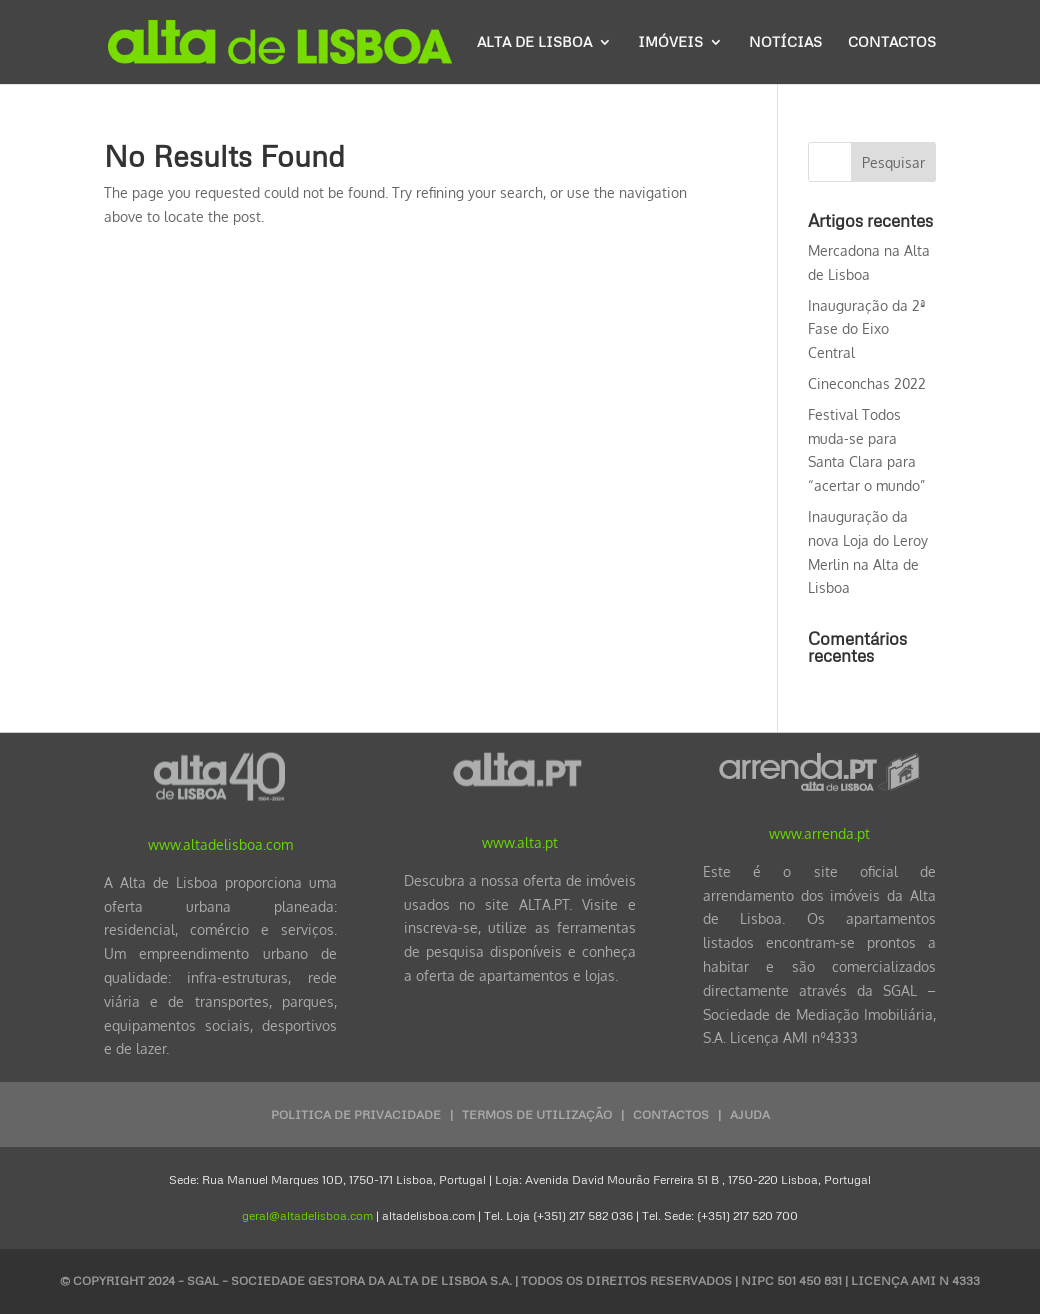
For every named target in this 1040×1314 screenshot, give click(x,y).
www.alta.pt (520, 842)
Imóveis (670, 42)
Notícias (785, 42)
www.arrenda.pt (819, 833)
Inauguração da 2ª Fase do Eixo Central (867, 329)
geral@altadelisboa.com (307, 1215)
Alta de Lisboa (534, 42)
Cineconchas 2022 (867, 383)
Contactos (892, 42)
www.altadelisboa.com (220, 844)
